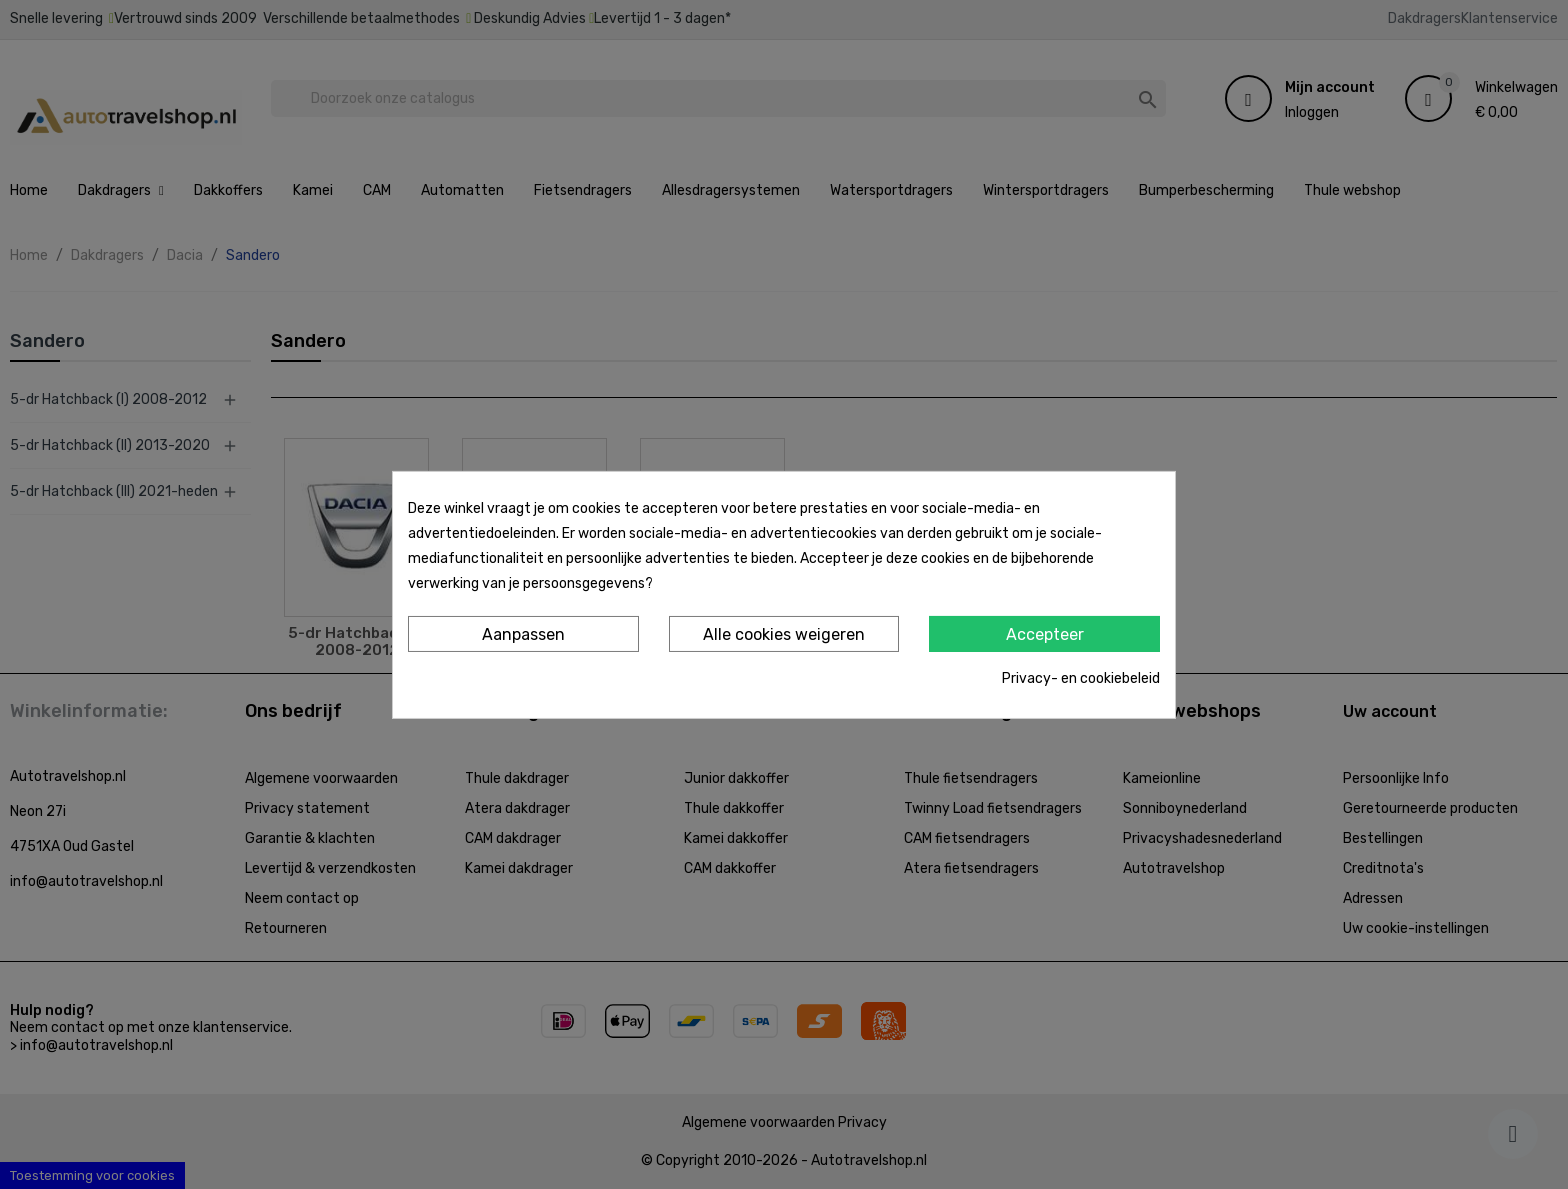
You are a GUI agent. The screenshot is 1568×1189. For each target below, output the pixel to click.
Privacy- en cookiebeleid (1081, 678)
